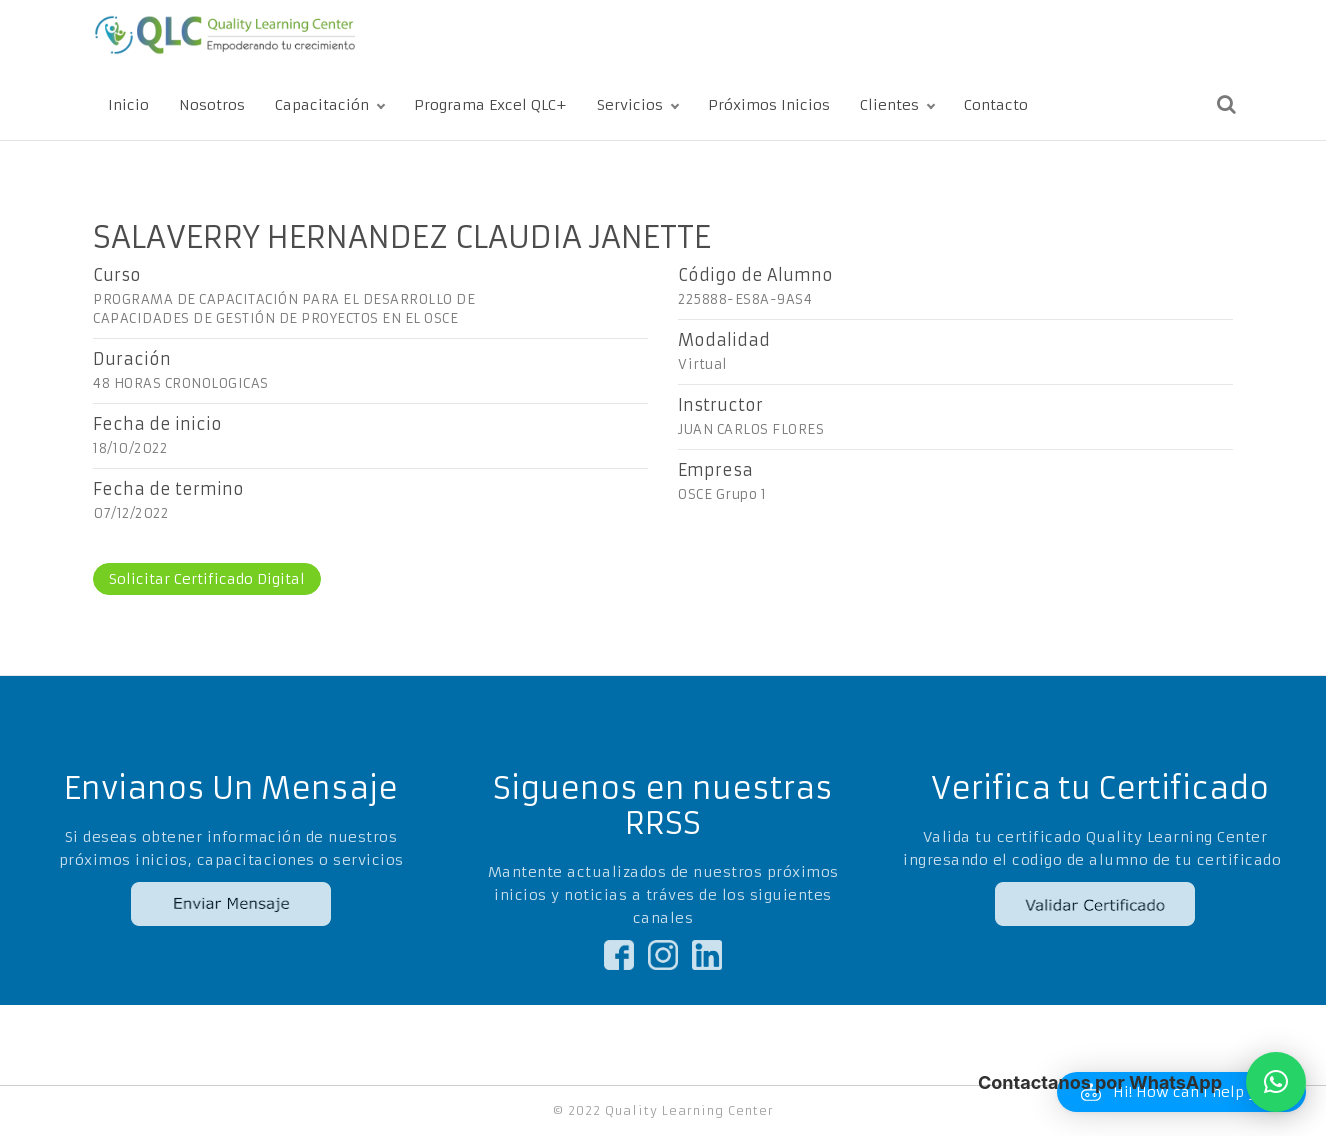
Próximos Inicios (769, 105)
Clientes (889, 105)
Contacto (996, 105)
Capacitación (322, 105)
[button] (1276, 1082)
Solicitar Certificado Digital (207, 579)
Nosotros (212, 105)
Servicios (630, 105)
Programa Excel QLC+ (490, 105)
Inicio (128, 105)
